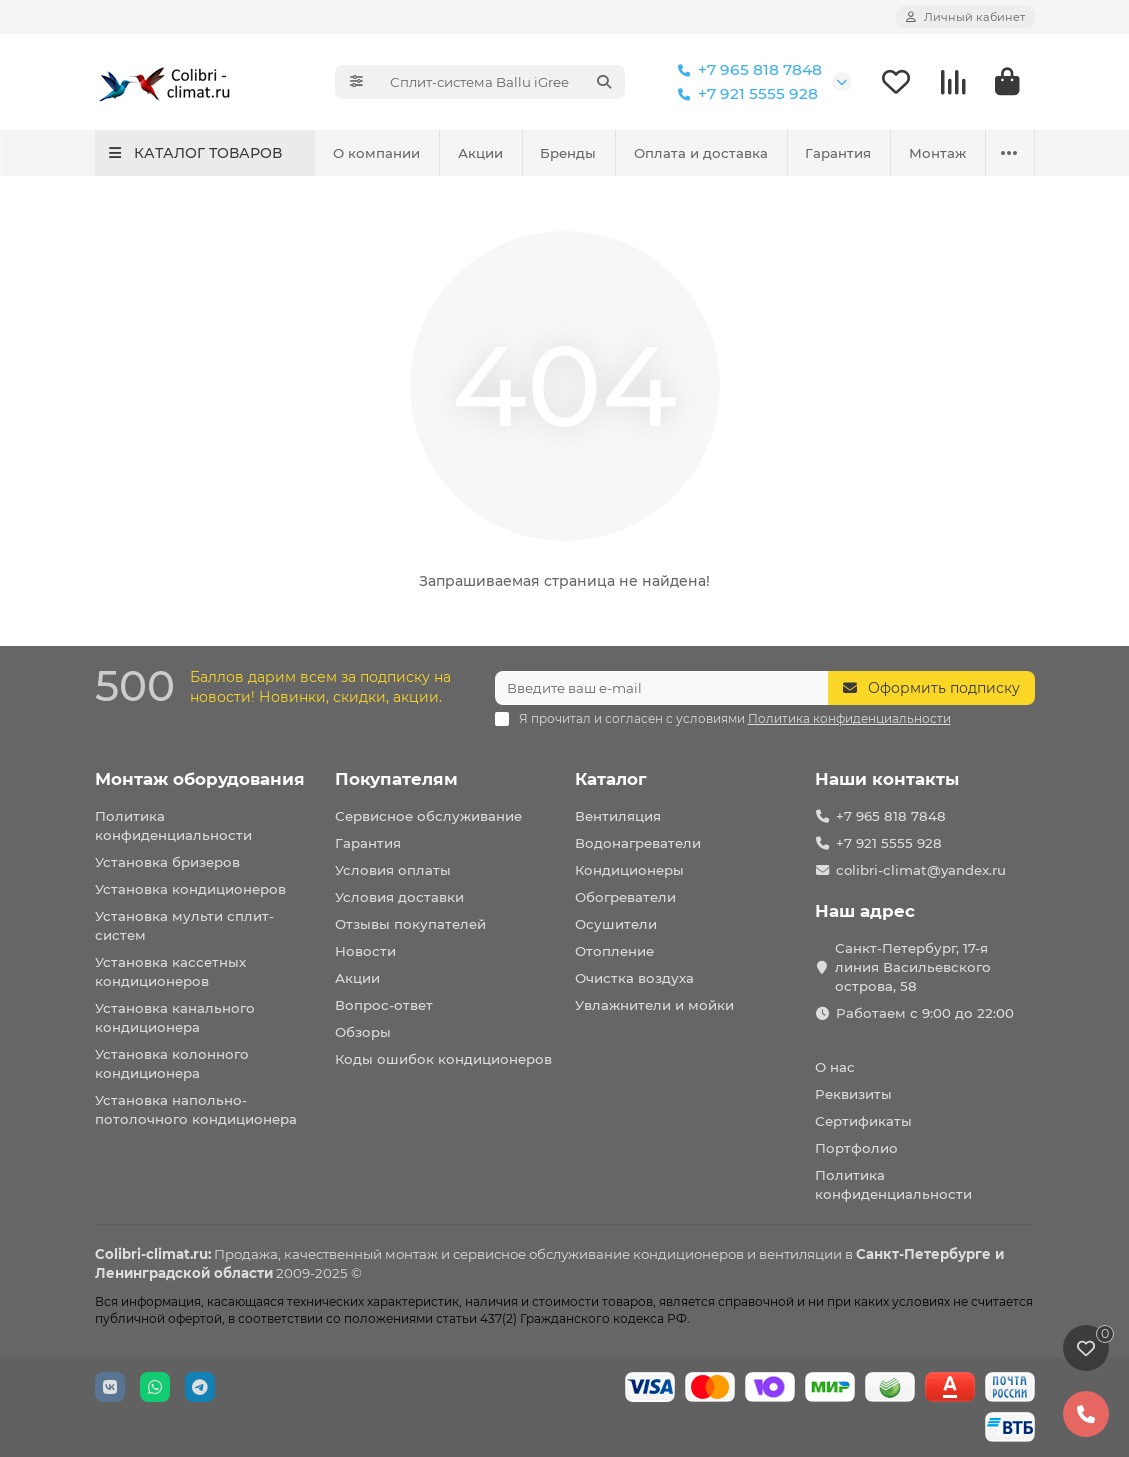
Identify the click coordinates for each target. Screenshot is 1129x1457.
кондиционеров (688, 1254)
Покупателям (396, 779)
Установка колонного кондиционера (172, 1063)
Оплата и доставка (701, 153)
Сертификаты (863, 1121)
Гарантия (838, 153)
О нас (835, 1067)
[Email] (661, 688)
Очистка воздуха (634, 978)
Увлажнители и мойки (654, 1005)
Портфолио (856, 1148)
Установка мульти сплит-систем (184, 925)
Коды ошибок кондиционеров (443, 1059)
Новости (365, 951)
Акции (480, 153)
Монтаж (937, 153)
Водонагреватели (638, 843)
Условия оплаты (393, 870)
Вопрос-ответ (384, 1005)
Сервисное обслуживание (428, 816)
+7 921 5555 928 (744, 94)
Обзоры (363, 1032)
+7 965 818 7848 (746, 70)
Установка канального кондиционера (175, 1017)
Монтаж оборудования (200, 779)
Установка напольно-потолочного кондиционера (196, 1109)
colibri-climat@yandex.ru (921, 870)
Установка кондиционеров (190, 889)
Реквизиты (853, 1094)
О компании (376, 153)
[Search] (501, 82)
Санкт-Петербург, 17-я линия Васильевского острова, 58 (913, 967)
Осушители (616, 924)
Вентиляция (618, 816)
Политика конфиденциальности (173, 825)
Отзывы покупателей (410, 924)
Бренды (568, 153)
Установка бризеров (167, 862)
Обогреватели (625, 897)
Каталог (611, 779)
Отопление (614, 951)
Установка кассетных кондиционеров (170, 971)
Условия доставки (399, 897)
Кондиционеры (629, 870)
